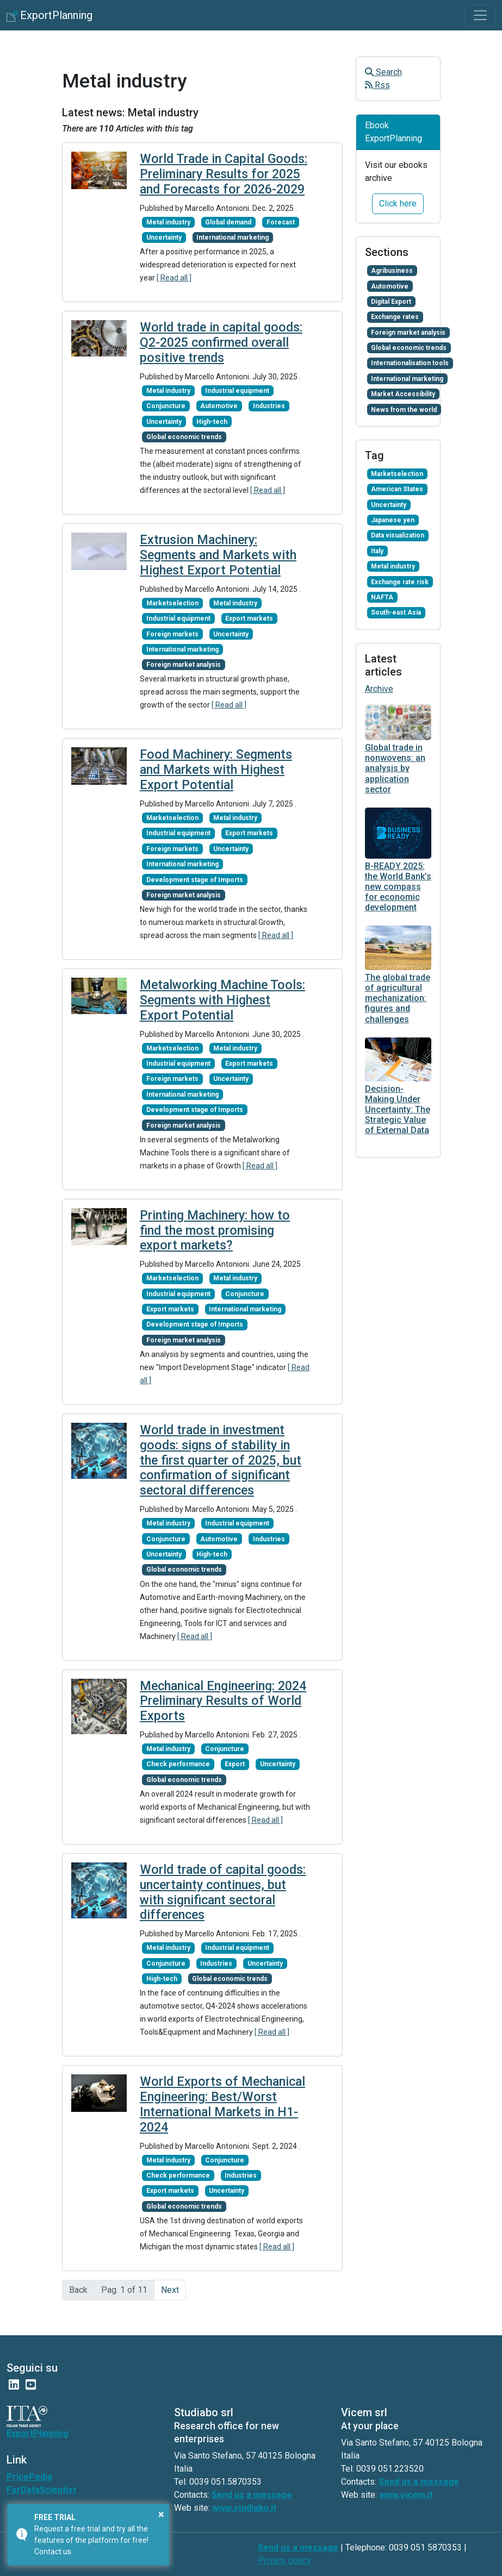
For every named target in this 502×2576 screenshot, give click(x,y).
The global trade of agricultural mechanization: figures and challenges (397, 998)
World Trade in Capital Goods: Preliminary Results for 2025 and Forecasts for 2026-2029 (223, 174)
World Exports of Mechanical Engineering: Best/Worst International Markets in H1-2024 (222, 2104)
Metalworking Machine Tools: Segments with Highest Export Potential (222, 1000)
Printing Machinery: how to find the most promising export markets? (215, 1230)
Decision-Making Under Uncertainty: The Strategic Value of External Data (397, 1110)
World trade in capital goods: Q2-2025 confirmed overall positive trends (221, 342)
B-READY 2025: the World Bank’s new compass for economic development (398, 887)
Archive (379, 689)
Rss (377, 85)
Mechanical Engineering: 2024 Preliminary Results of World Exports (223, 1701)
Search (383, 72)
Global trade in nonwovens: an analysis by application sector (395, 768)
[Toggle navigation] (480, 15)
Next (170, 2290)
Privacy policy (284, 2560)
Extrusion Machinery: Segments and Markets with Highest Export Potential (218, 555)
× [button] (161, 2514)
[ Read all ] (174, 277)
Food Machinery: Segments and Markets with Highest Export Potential (216, 769)
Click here (398, 203)
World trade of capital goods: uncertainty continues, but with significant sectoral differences (223, 1892)
